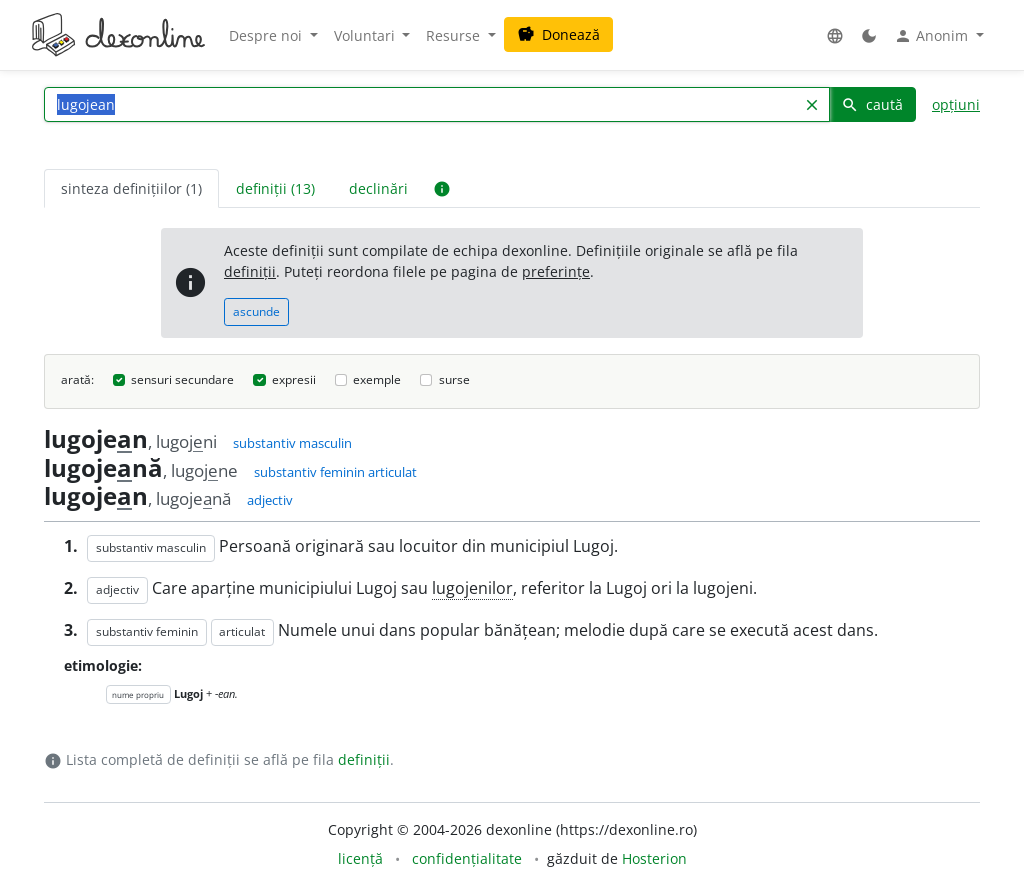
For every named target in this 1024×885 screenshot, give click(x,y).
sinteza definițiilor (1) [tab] (131, 188)
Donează (558, 34)
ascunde (256, 311)
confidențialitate (467, 858)
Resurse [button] (455, 35)
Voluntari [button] (366, 35)
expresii (294, 379)
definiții (250, 271)
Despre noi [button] (267, 35)
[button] (835, 35)
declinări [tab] (378, 188)
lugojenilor (472, 588)
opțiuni (956, 104)
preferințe (556, 271)
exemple (377, 379)
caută (872, 104)
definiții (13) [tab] (275, 188)
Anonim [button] (933, 36)
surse (454, 379)
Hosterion (654, 858)
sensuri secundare (182, 379)
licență (360, 858)
